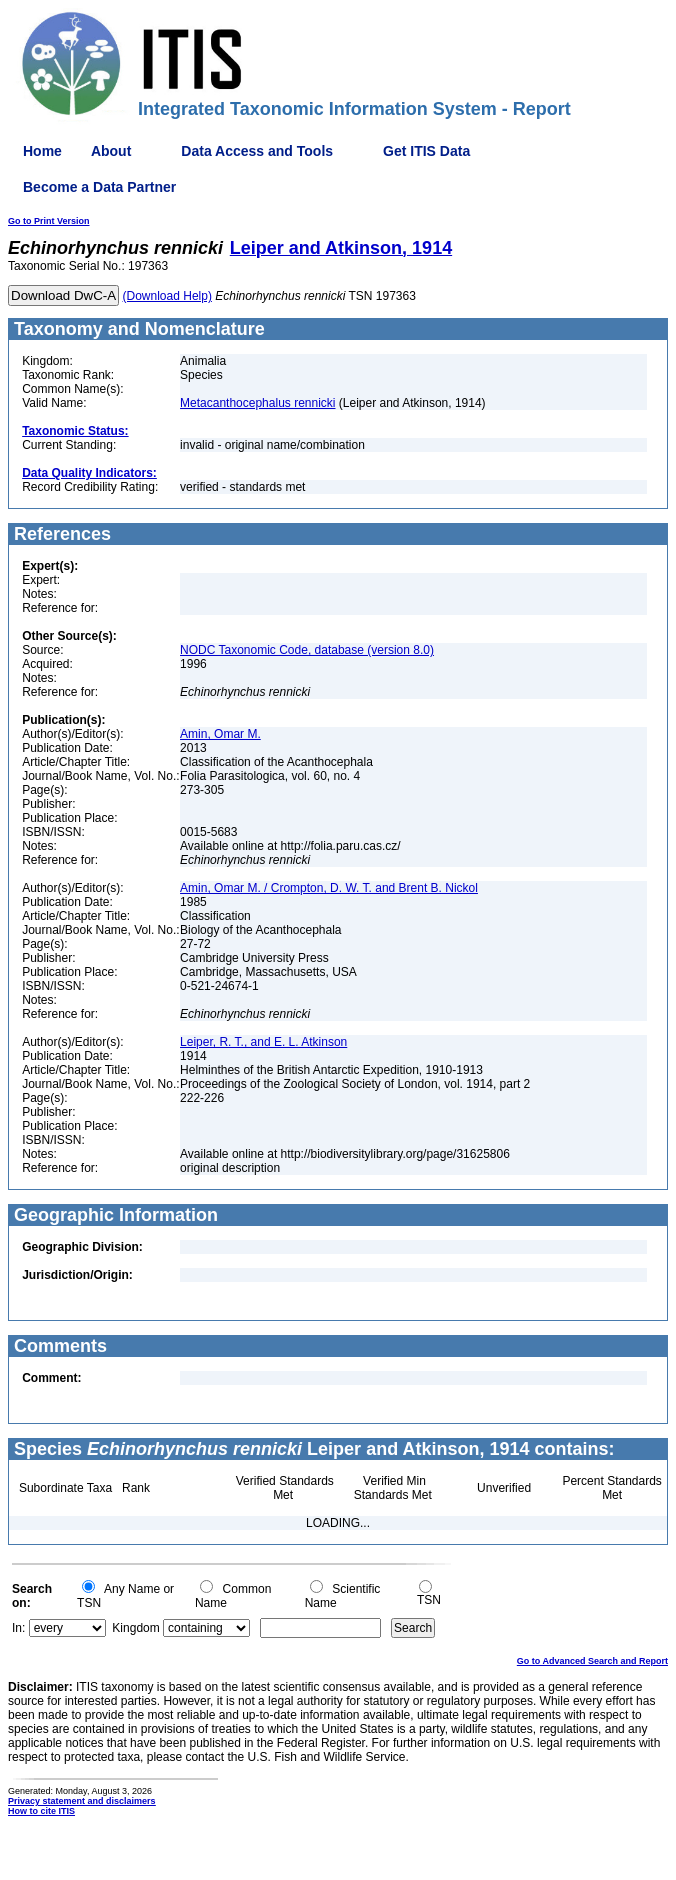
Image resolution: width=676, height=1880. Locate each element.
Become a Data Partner (99, 187)
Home (42, 151)
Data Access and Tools (257, 151)
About (111, 151)
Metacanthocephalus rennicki (257, 403)
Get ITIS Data (426, 151)
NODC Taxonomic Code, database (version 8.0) (307, 650)
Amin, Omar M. (220, 734)
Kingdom (135, 1628)
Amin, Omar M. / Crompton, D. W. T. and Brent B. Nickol (329, 888)
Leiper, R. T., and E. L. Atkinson (263, 1042)
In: (18, 1628)
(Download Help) (167, 296)
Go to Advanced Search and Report (592, 1661)
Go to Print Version (49, 221)
